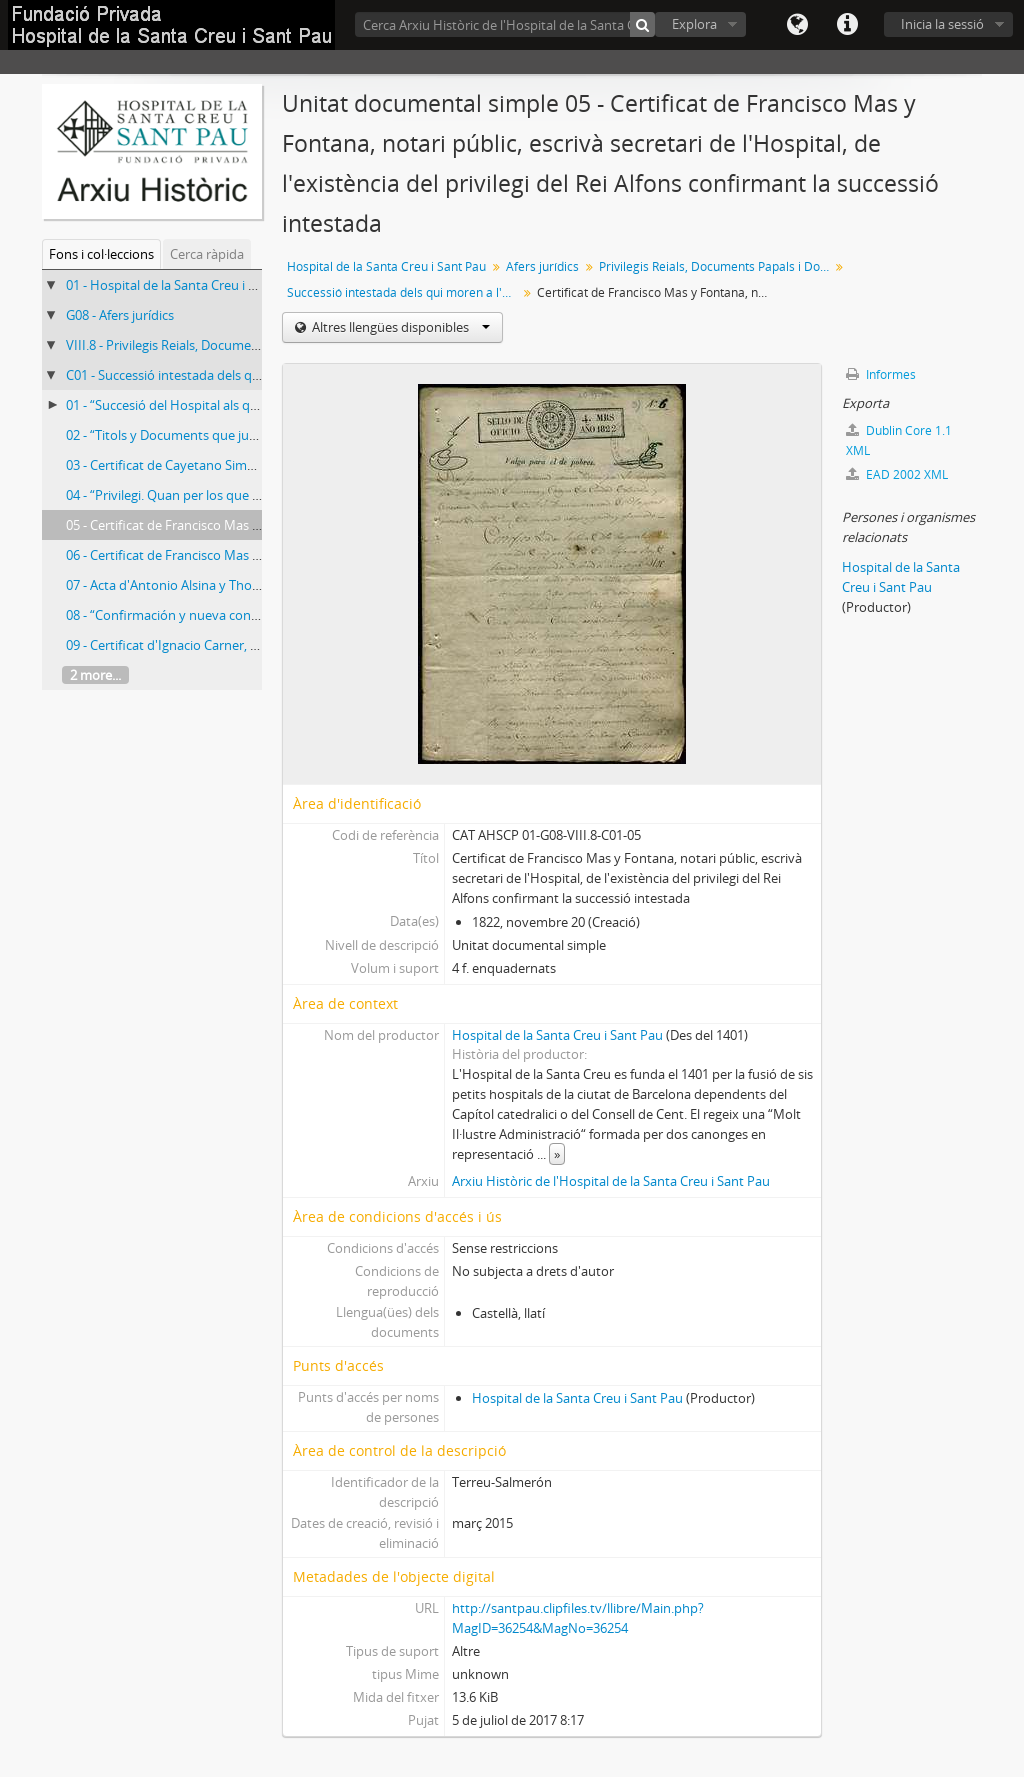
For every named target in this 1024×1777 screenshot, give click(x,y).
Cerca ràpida (207, 254)
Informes (881, 374)
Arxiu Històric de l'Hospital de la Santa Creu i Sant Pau (611, 1181)
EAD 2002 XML (897, 474)
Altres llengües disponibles (399, 327)
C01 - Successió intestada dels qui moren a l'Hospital (220, 375)
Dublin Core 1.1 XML (899, 440)
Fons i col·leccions (101, 254)
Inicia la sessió (942, 24)
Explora (694, 24)
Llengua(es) (797, 25)
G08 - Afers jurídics (120, 315)
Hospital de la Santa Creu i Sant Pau (386, 266)
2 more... (95, 675)
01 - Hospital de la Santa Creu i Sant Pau (183, 285)
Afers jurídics (542, 266)
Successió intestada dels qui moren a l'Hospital (404, 292)
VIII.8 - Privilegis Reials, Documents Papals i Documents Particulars (261, 345)
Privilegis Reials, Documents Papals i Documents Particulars (716, 266)
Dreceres (847, 25)
